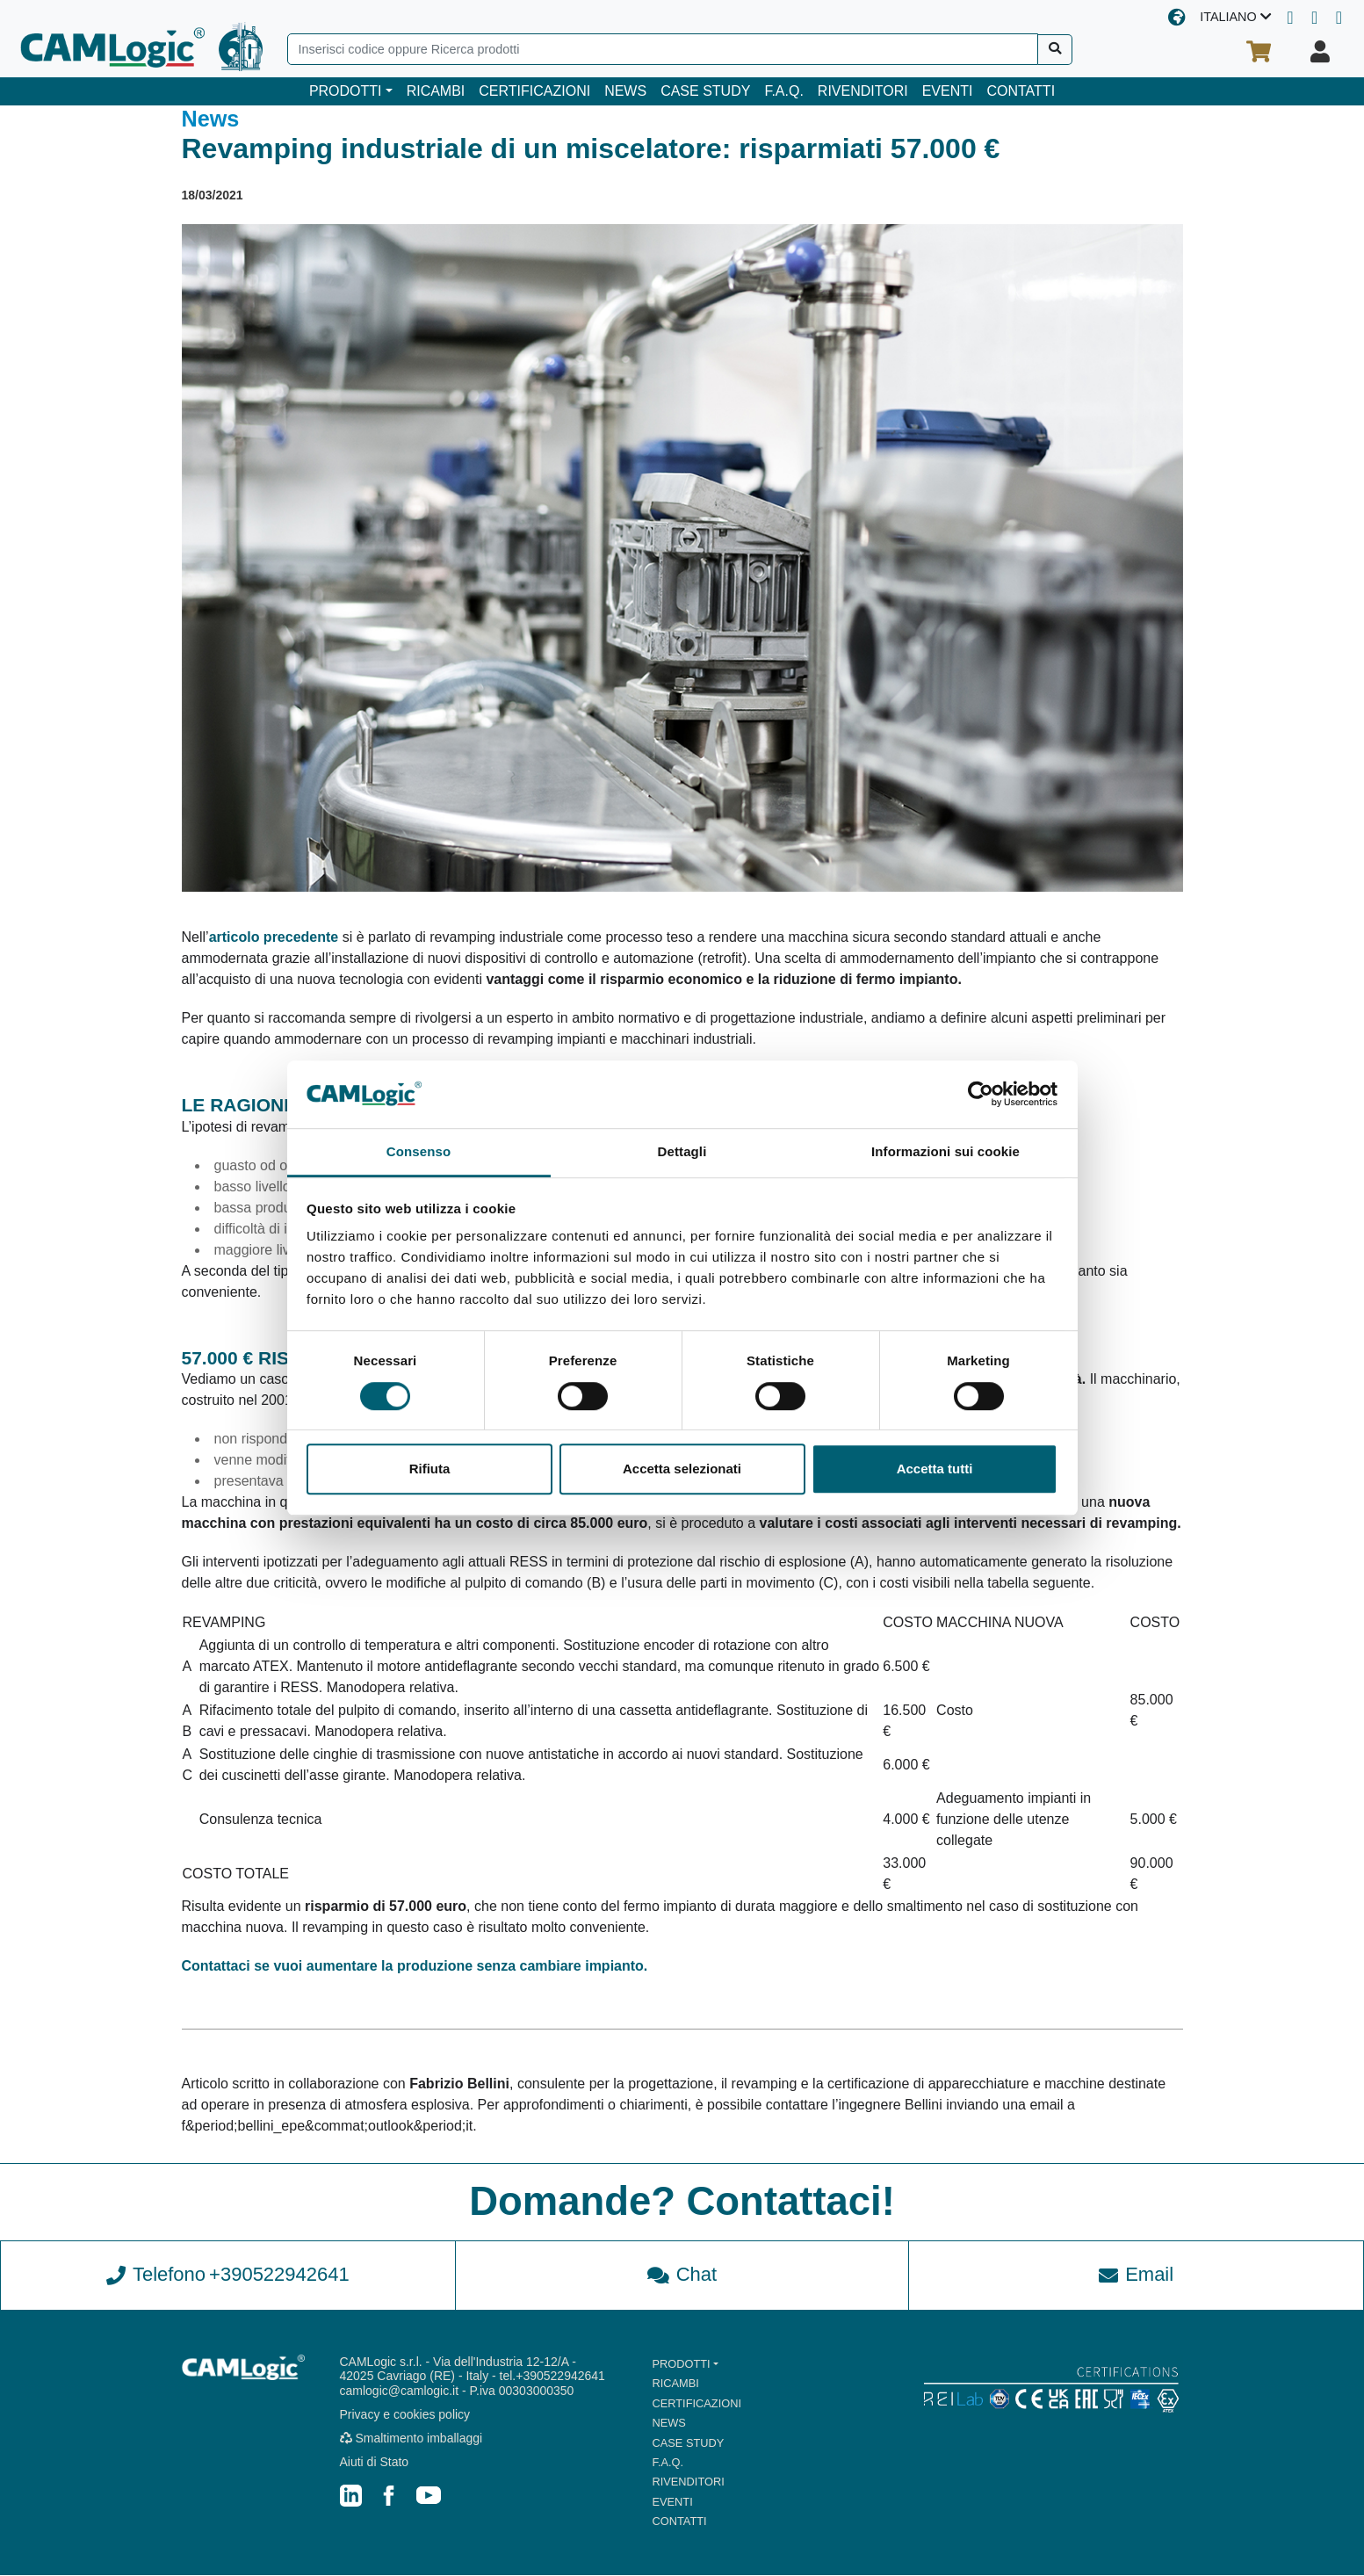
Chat (682, 2275)
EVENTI (947, 90)
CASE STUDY (705, 90)
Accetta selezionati (682, 1468)
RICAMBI (436, 90)
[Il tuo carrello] (1258, 51)
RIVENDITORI (863, 90)
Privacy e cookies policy (405, 2415)
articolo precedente (274, 937)
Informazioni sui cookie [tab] (945, 1151)
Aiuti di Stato (374, 2462)
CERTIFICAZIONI (534, 90)
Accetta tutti (935, 1468)
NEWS (625, 90)
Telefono (228, 2275)
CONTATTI (1020, 90)
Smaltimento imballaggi (411, 2438)
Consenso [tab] (418, 1151)
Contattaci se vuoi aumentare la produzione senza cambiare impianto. (415, 1965)
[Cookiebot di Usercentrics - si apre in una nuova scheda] (980, 1095)
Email (1136, 2275)
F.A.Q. (783, 90)
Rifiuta (430, 1468)
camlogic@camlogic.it (399, 2391)
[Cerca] (1055, 49)
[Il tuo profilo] (1320, 52)
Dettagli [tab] (682, 1151)
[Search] (662, 49)
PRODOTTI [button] (345, 90)
